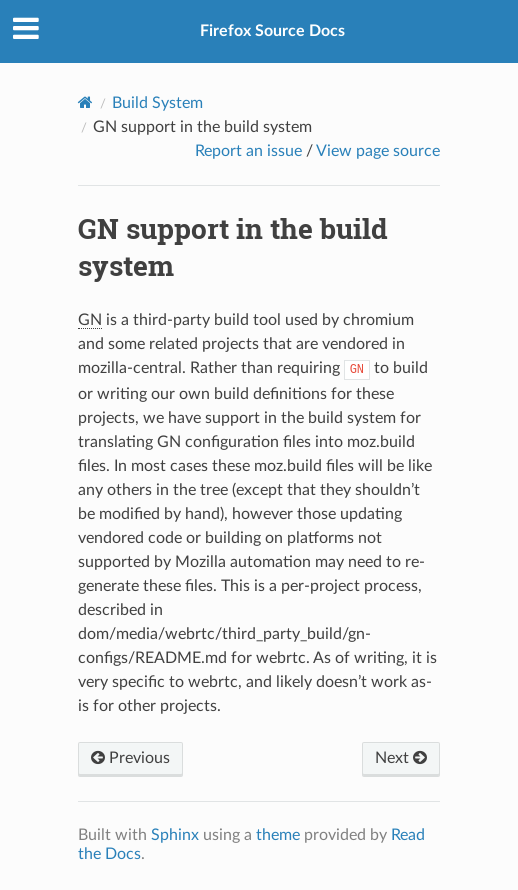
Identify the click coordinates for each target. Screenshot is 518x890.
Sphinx (175, 835)
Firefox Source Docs (272, 31)
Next (401, 758)
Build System (157, 103)
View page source (378, 151)
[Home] (85, 102)
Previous (130, 758)
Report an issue (248, 151)
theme (278, 835)
